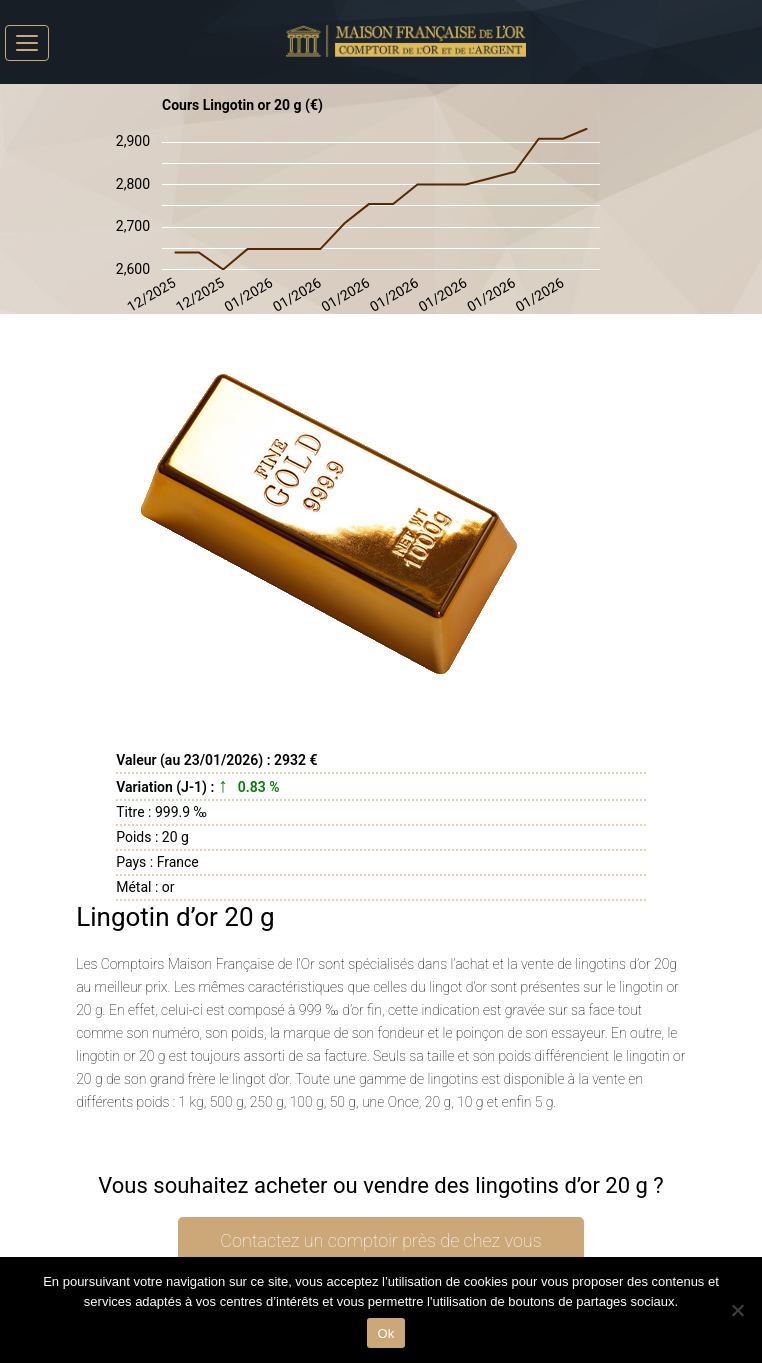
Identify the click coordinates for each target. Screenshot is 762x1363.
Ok (385, 1333)
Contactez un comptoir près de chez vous (380, 1240)
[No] (737, 1310)
